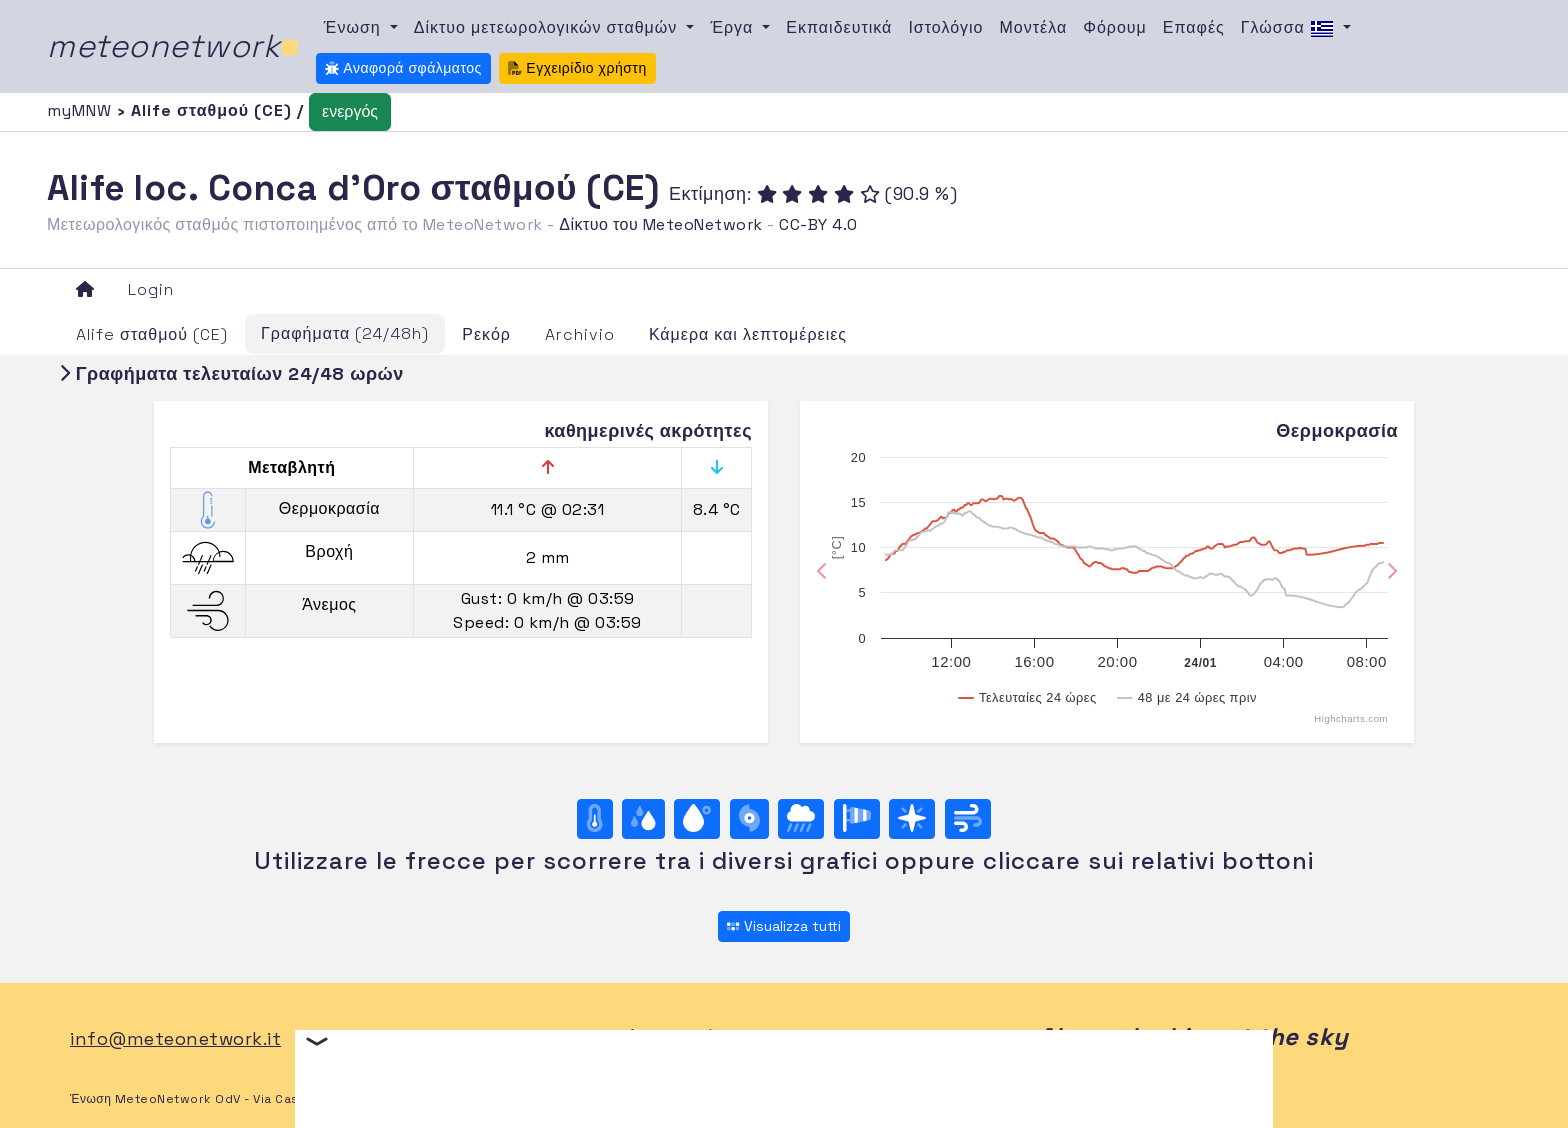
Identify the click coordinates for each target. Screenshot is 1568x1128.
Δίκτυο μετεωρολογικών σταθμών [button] (548, 27)
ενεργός (350, 111)
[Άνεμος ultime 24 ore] (968, 819)
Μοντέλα (1034, 27)
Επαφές (1194, 27)
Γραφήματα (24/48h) (345, 333)
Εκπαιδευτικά (839, 27)
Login (151, 289)
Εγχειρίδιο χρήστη (577, 68)
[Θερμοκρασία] (595, 819)
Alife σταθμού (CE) (152, 334)
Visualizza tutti (783, 926)
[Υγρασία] (643, 819)
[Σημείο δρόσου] (697, 819)
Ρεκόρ (486, 334)
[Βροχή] (801, 819)
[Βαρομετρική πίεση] (749, 819)
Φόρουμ (1115, 27)
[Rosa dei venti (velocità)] (857, 819)
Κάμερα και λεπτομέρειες (748, 334)
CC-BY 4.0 (818, 224)
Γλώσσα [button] (1290, 29)
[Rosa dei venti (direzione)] (912, 819)
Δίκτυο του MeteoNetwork (660, 224)
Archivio (580, 334)
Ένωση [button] (355, 27)
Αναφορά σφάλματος (403, 68)
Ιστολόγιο (945, 27)
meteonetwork (173, 46)
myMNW (82, 110)
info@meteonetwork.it (175, 1038)
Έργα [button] (734, 27)
